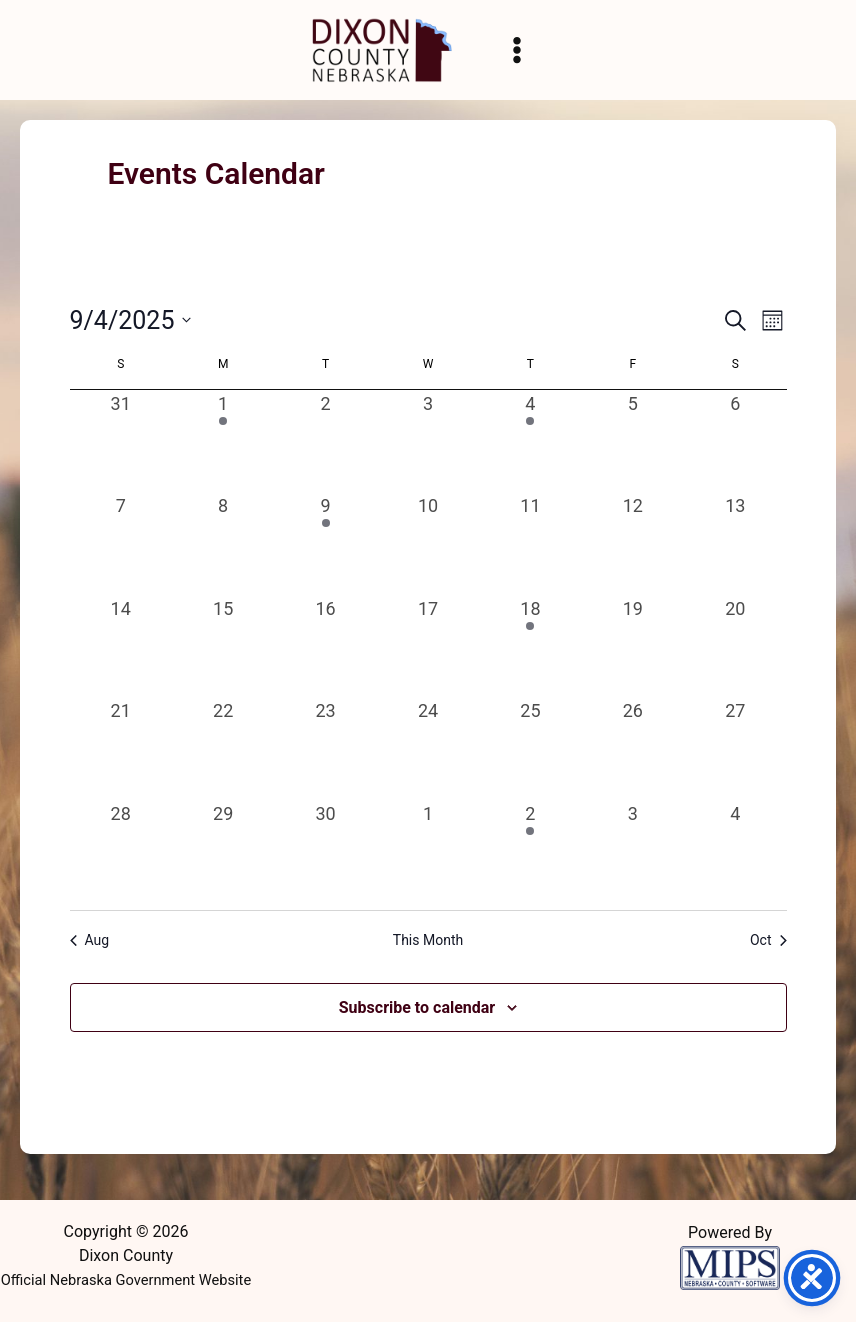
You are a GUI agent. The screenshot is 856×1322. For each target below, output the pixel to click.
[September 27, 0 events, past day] (735, 748)
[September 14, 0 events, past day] (121, 646)
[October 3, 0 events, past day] (633, 851)
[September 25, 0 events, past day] (530, 748)
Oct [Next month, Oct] (768, 940)
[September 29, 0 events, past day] (223, 851)
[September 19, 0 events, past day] (633, 646)
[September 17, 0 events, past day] (428, 646)
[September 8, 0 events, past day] (223, 543)
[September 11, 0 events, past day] (530, 543)
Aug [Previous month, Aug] (90, 940)
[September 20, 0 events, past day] (735, 646)
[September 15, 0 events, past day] (223, 646)
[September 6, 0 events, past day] (735, 441)
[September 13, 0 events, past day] (735, 543)
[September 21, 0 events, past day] (121, 748)
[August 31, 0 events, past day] (121, 441)
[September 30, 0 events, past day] (325, 851)
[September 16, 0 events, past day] (325, 646)
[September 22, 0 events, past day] (223, 748)
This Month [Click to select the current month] (428, 940)
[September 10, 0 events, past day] (428, 543)
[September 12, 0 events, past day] (633, 543)
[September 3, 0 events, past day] (428, 441)
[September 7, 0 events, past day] (121, 543)
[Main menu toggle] (517, 50)
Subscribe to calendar (417, 1007)
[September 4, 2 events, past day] (530, 441)
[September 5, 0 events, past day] (633, 441)
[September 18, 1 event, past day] (530, 646)
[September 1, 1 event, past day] (223, 441)
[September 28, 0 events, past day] (121, 851)
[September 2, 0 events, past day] (325, 441)
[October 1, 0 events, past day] (428, 851)
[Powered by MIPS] (730, 1266)
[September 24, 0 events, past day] (428, 748)
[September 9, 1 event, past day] (325, 543)
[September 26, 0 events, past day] (633, 748)
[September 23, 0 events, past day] (325, 748)
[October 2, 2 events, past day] (530, 851)
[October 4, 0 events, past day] (735, 851)
